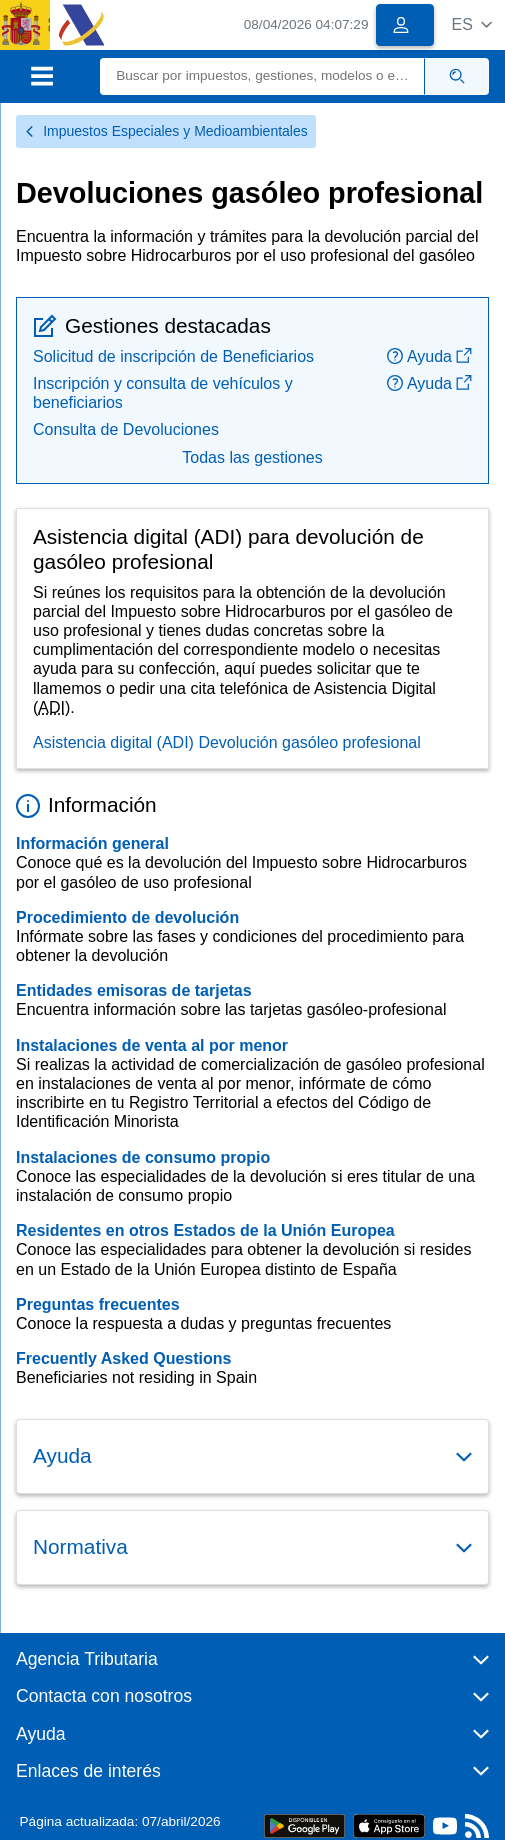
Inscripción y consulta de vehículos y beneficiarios (163, 393)
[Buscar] (262, 76)
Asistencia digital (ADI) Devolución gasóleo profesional (227, 742)
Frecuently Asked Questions (123, 1358)
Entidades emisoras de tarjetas (134, 990)
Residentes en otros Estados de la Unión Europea (205, 1230)
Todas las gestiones (252, 457)
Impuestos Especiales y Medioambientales (166, 131)
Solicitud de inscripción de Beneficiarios (173, 356)
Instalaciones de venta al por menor (152, 1045)
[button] (471, 24)
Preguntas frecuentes (98, 1304)
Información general (92, 843)
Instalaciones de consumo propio (143, 1157)
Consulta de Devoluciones (126, 429)
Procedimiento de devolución (127, 917)
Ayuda (429, 356)
